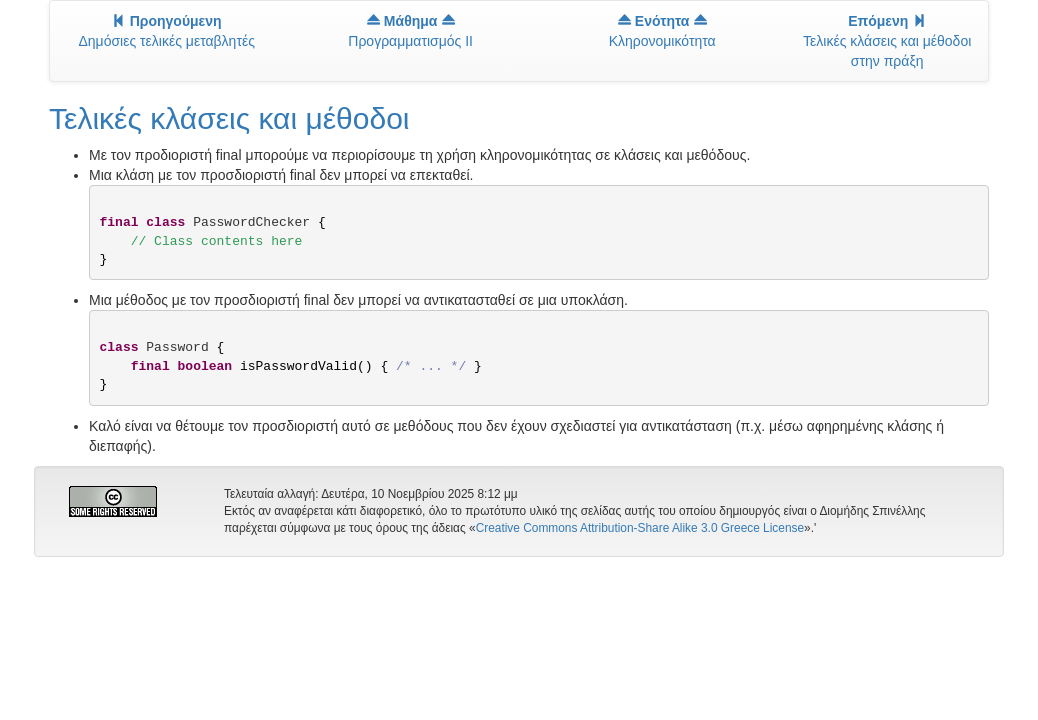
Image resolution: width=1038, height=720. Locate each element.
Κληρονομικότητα (662, 31)
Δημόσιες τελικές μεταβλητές (166, 31)
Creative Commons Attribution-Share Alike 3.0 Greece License (640, 528)
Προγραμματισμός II (410, 31)
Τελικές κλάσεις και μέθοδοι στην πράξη (887, 41)
